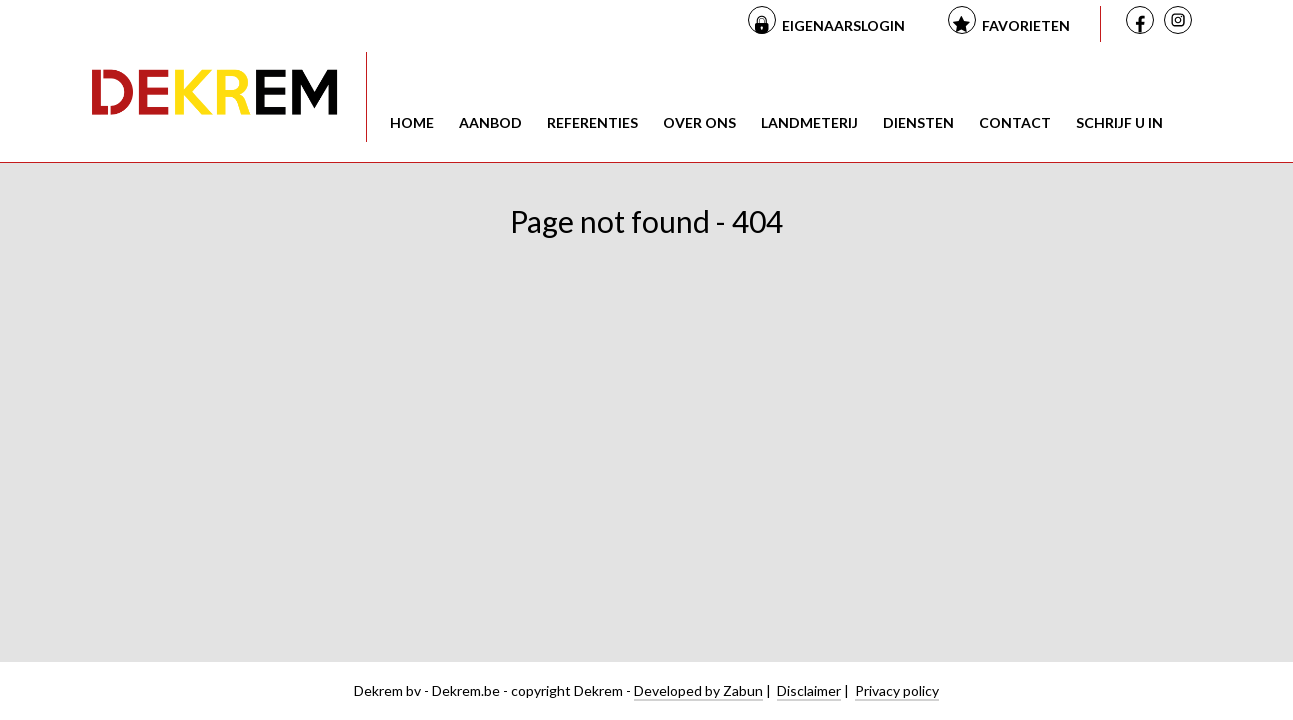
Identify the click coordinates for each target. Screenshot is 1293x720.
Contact (1015, 122)
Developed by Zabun (698, 690)
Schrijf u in (1119, 122)
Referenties (592, 122)
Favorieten (1026, 25)
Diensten (918, 122)
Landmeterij (809, 122)
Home (412, 122)
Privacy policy (897, 690)
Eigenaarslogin (843, 25)
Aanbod (490, 122)
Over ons (699, 122)
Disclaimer (809, 690)
